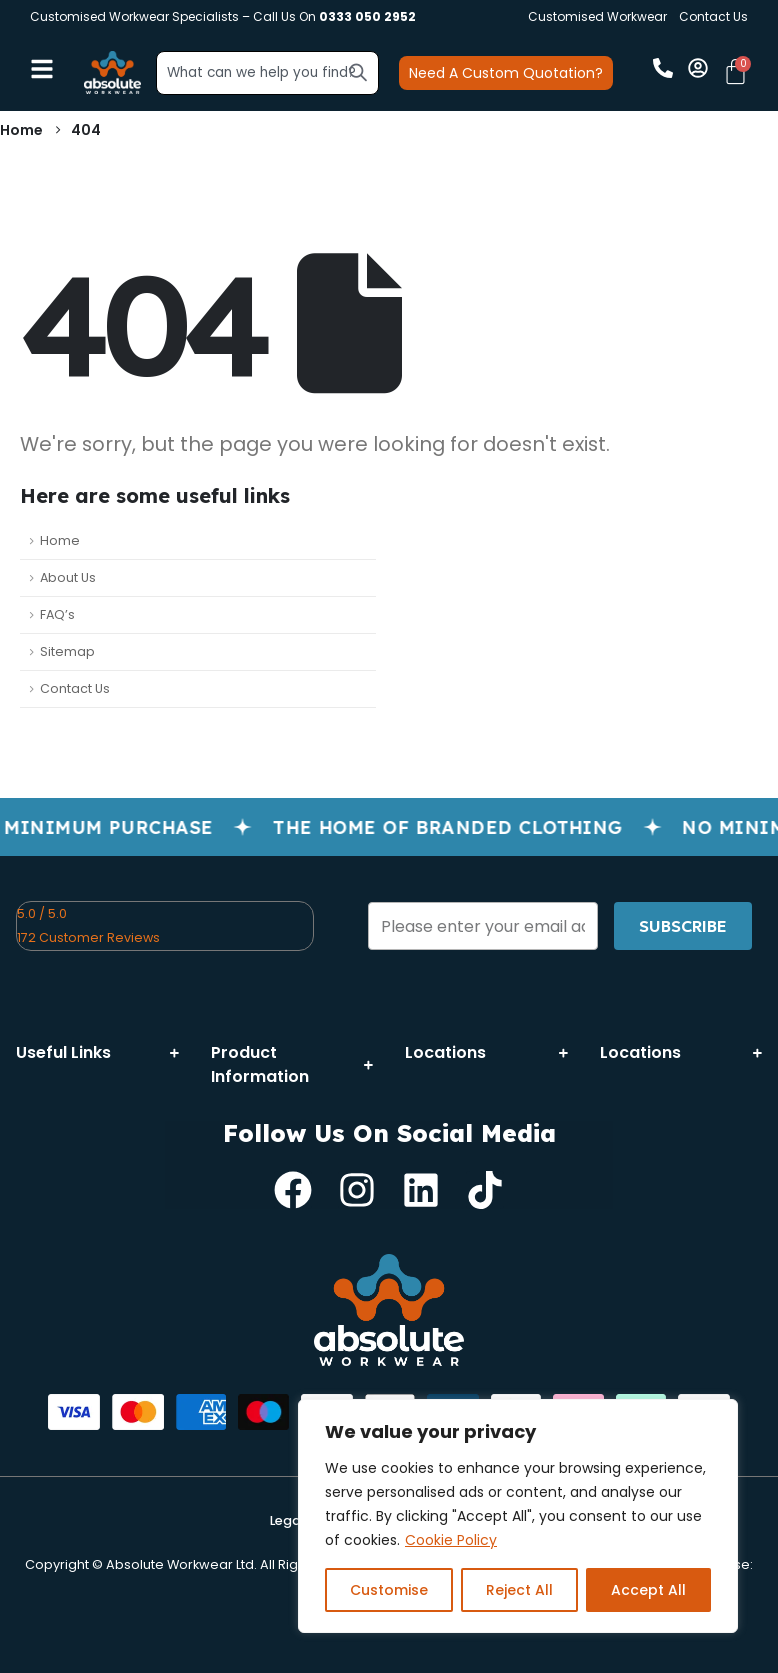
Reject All (519, 1590)
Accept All (648, 1590)
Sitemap (67, 651)
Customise (389, 1590)
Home (60, 540)
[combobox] (267, 73)
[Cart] (735, 71)
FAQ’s (57, 614)
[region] (518, 1516)
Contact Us (713, 16)
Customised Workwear (597, 16)
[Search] (358, 72)
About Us (68, 577)
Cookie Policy (451, 1540)
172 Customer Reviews (88, 937)
